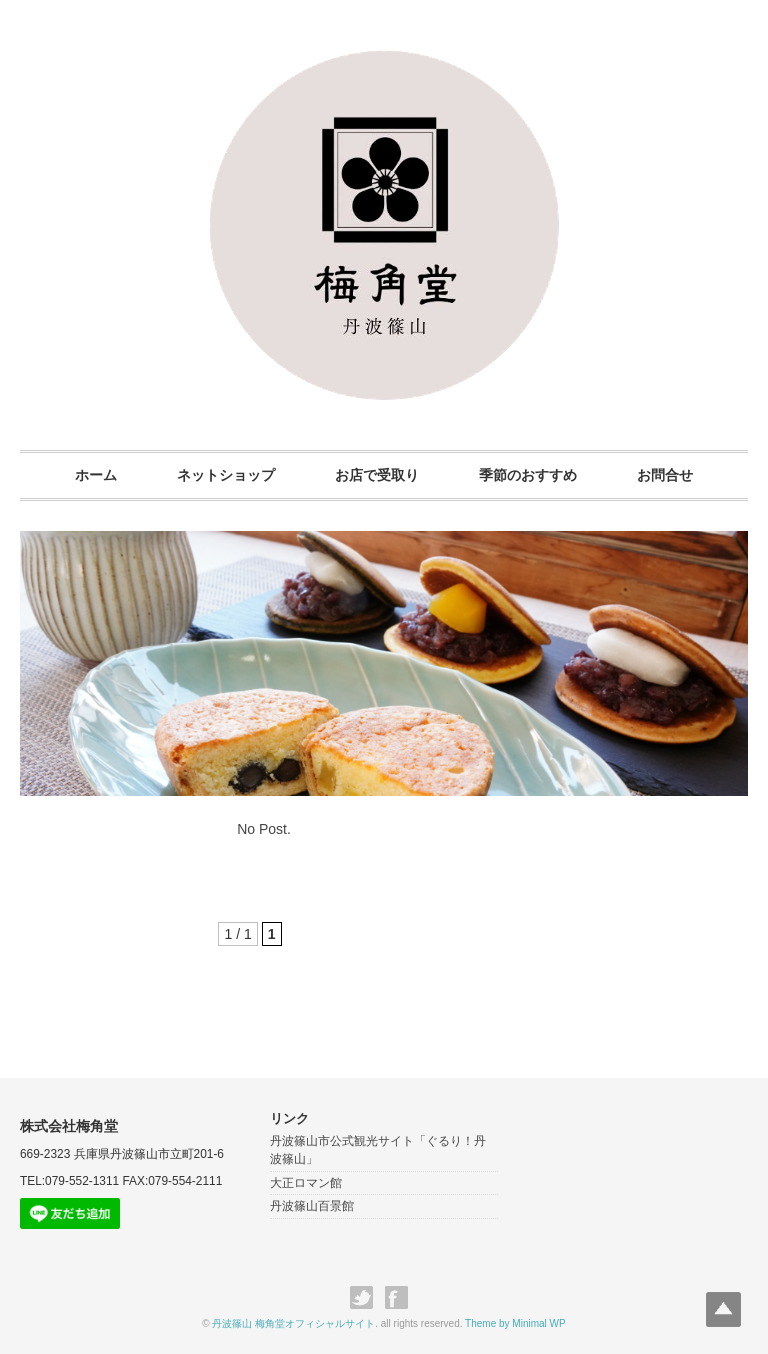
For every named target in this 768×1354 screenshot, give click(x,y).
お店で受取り (377, 475)
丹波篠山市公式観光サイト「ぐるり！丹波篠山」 (378, 1151)
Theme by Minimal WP (515, 1323)
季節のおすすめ (532, 475)
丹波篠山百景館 (312, 1207)
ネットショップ (222, 475)
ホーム (88, 475)
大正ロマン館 (306, 1183)
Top (720, 1306)
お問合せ (673, 475)
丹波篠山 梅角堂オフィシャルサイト (293, 1323)
